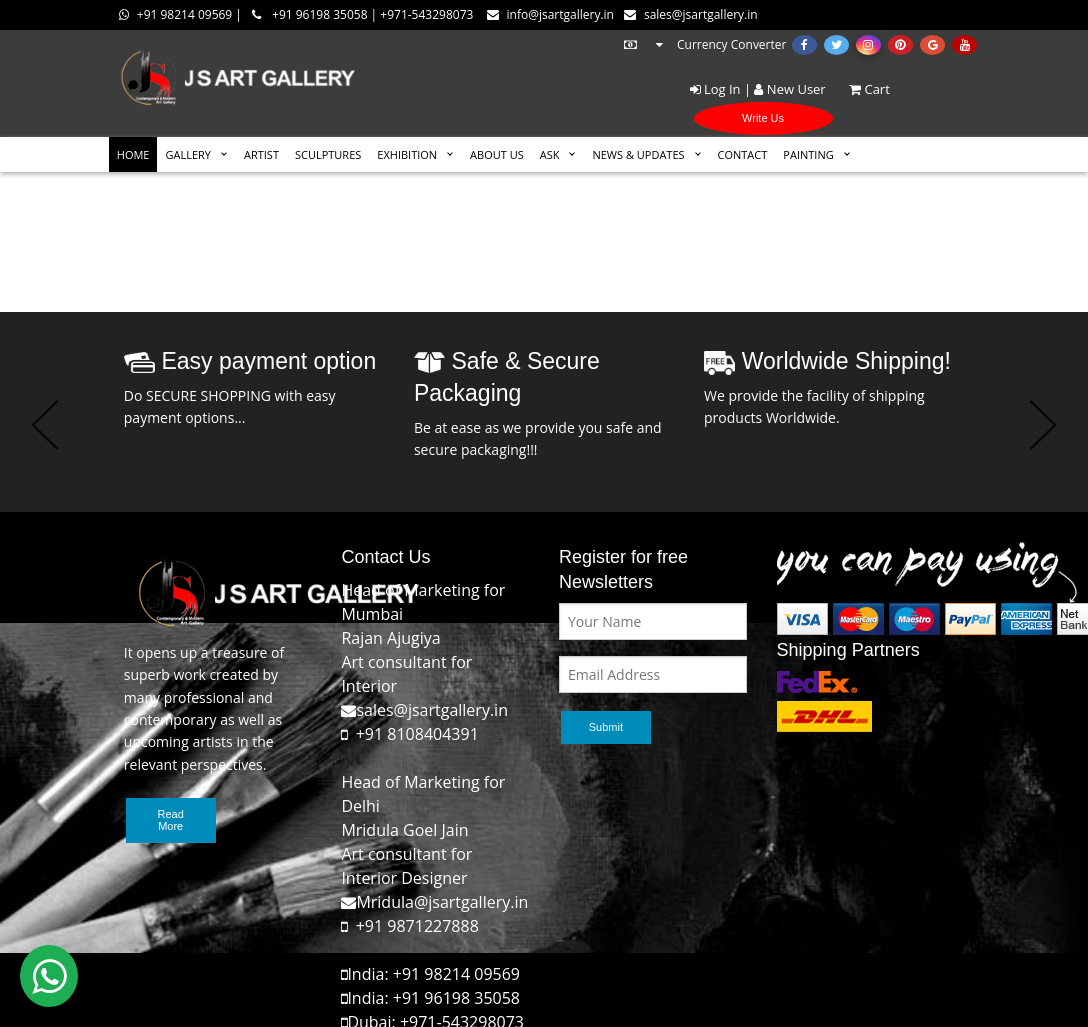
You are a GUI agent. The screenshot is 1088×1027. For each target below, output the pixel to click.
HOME (133, 154)
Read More (171, 820)
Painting (808, 154)
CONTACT (743, 154)
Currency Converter (704, 44)
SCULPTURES (328, 154)
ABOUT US (497, 154)
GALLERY (188, 154)
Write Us (763, 118)
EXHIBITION (407, 154)
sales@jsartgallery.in (691, 14)
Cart (859, 89)
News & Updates (638, 154)
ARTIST (261, 154)
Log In (715, 89)
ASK (550, 154)
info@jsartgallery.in (550, 14)
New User (789, 89)
